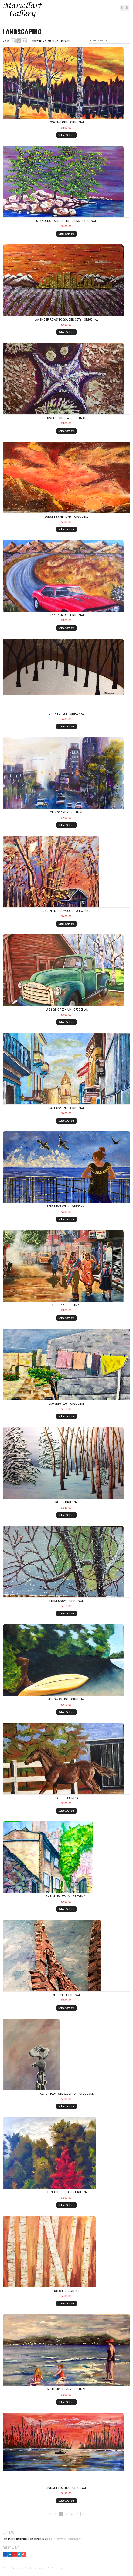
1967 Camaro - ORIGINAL (66, 615)
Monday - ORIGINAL (66, 1305)
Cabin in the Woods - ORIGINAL (66, 911)
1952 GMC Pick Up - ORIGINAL (66, 1009)
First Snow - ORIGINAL (66, 1601)
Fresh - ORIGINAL (66, 1502)
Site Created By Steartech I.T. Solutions (35, 2568)
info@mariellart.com (67, 2539)
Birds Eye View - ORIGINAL (66, 1206)
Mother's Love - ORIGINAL (66, 2389)
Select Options (66, 135)
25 (19, 41)
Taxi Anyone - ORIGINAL (66, 1108)
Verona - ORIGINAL (66, 1995)
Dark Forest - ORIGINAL (66, 713)
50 (24, 41)
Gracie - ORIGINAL (66, 1798)
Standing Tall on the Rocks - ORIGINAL (66, 221)
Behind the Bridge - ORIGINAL (66, 2192)
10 (13, 41)
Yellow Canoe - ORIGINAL (66, 1699)
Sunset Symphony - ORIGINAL (66, 516)
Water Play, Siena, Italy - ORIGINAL (66, 2093)
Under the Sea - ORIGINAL (66, 418)
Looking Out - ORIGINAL (66, 122)
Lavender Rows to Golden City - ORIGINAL (66, 319)
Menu (124, 7)
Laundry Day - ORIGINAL (66, 1403)
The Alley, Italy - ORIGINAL (66, 1896)
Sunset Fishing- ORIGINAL (66, 2488)
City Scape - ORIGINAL (66, 812)
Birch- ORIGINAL (66, 2291)
